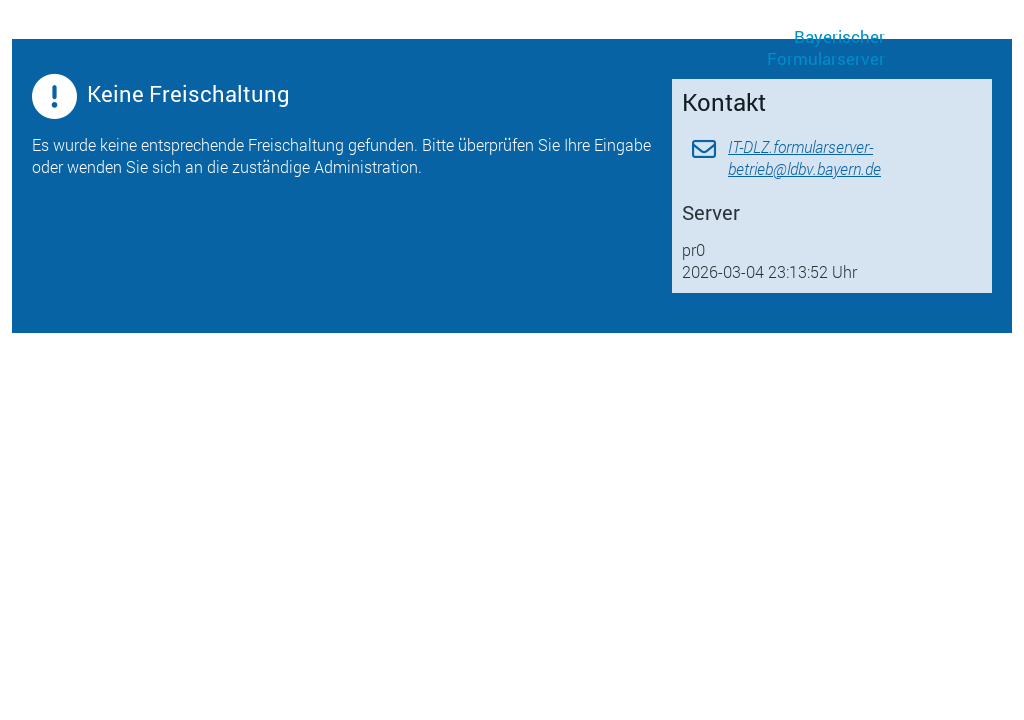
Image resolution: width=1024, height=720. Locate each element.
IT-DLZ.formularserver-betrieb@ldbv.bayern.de (804, 157)
